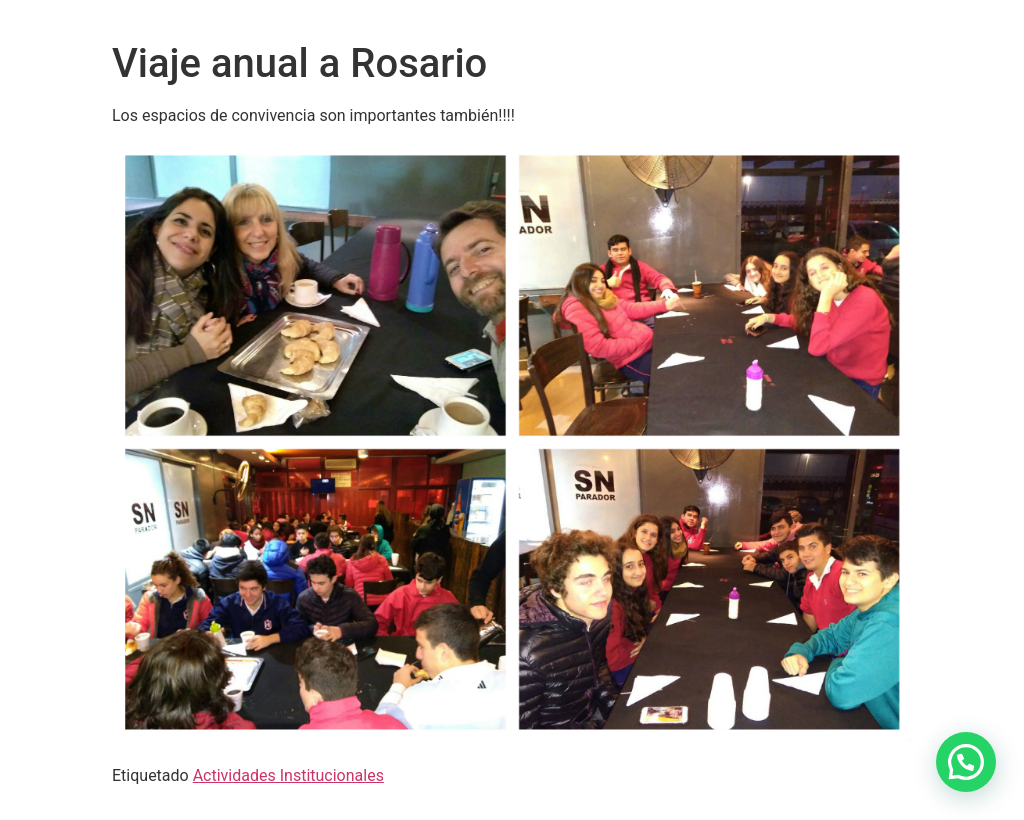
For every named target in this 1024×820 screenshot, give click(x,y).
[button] (966, 762)
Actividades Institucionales (288, 775)
